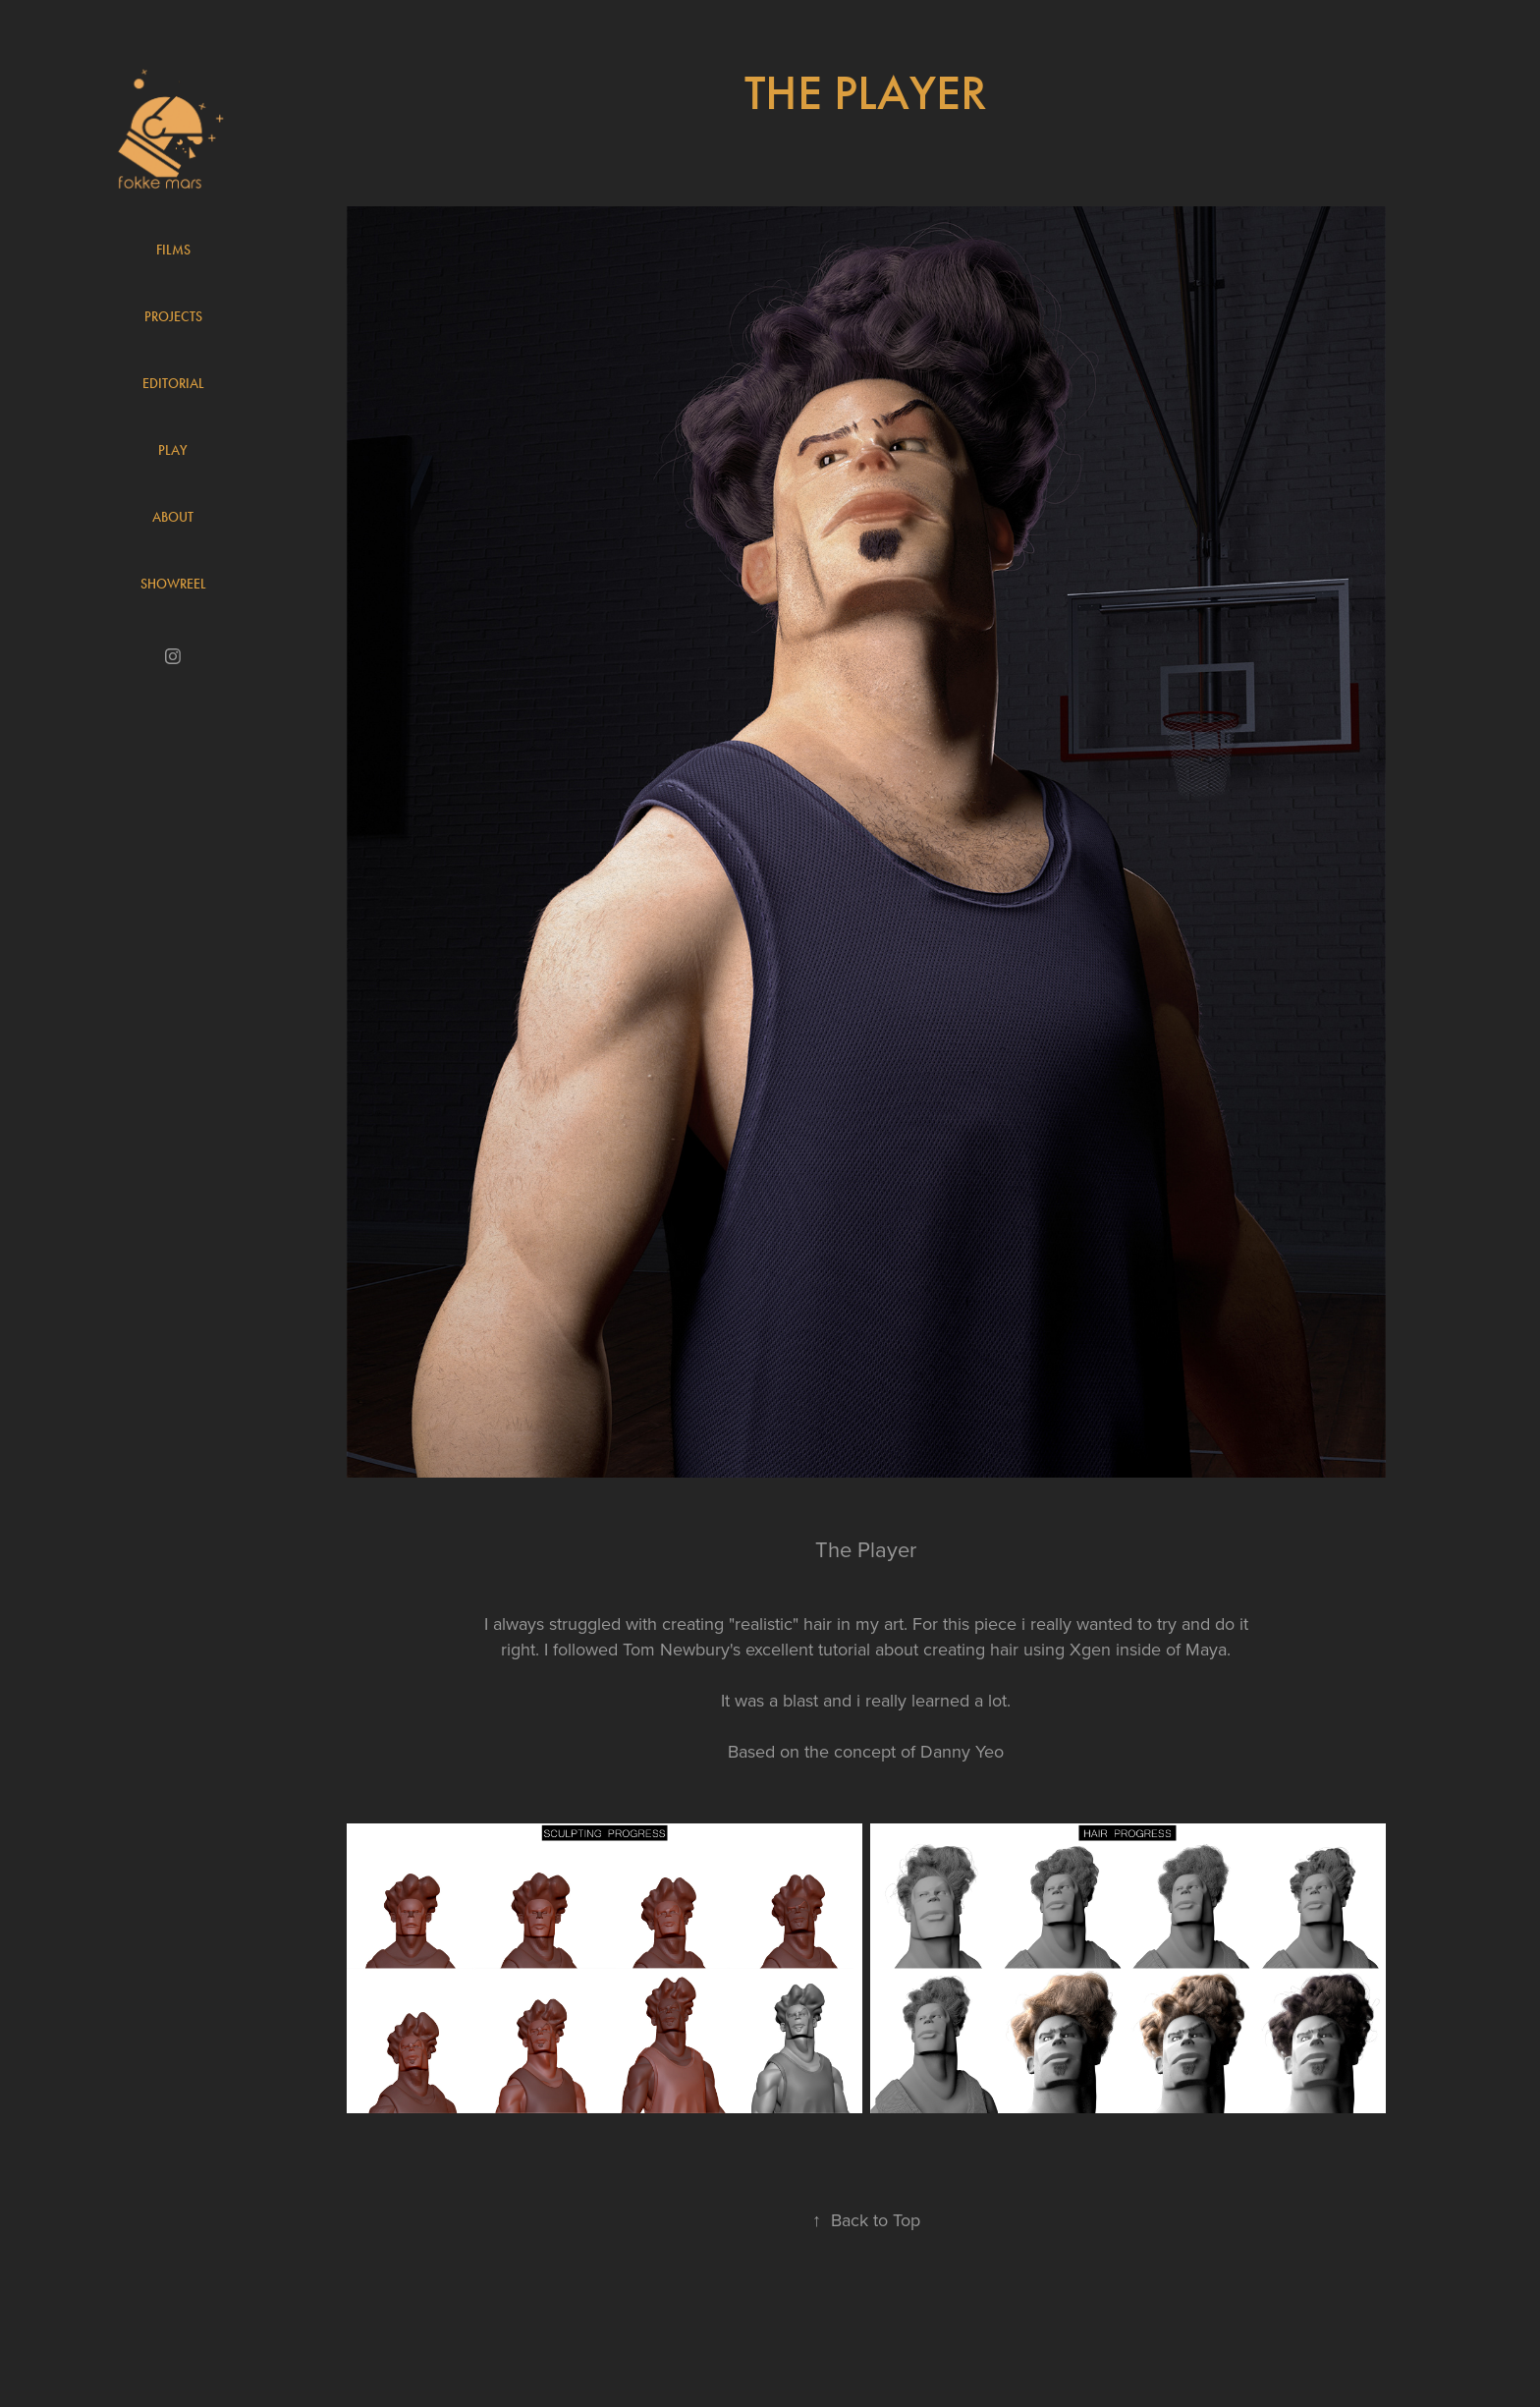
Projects (173, 316)
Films (173, 250)
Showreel (173, 584)
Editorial (173, 383)
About (172, 517)
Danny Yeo (962, 1751)
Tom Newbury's (682, 1649)
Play (173, 450)
